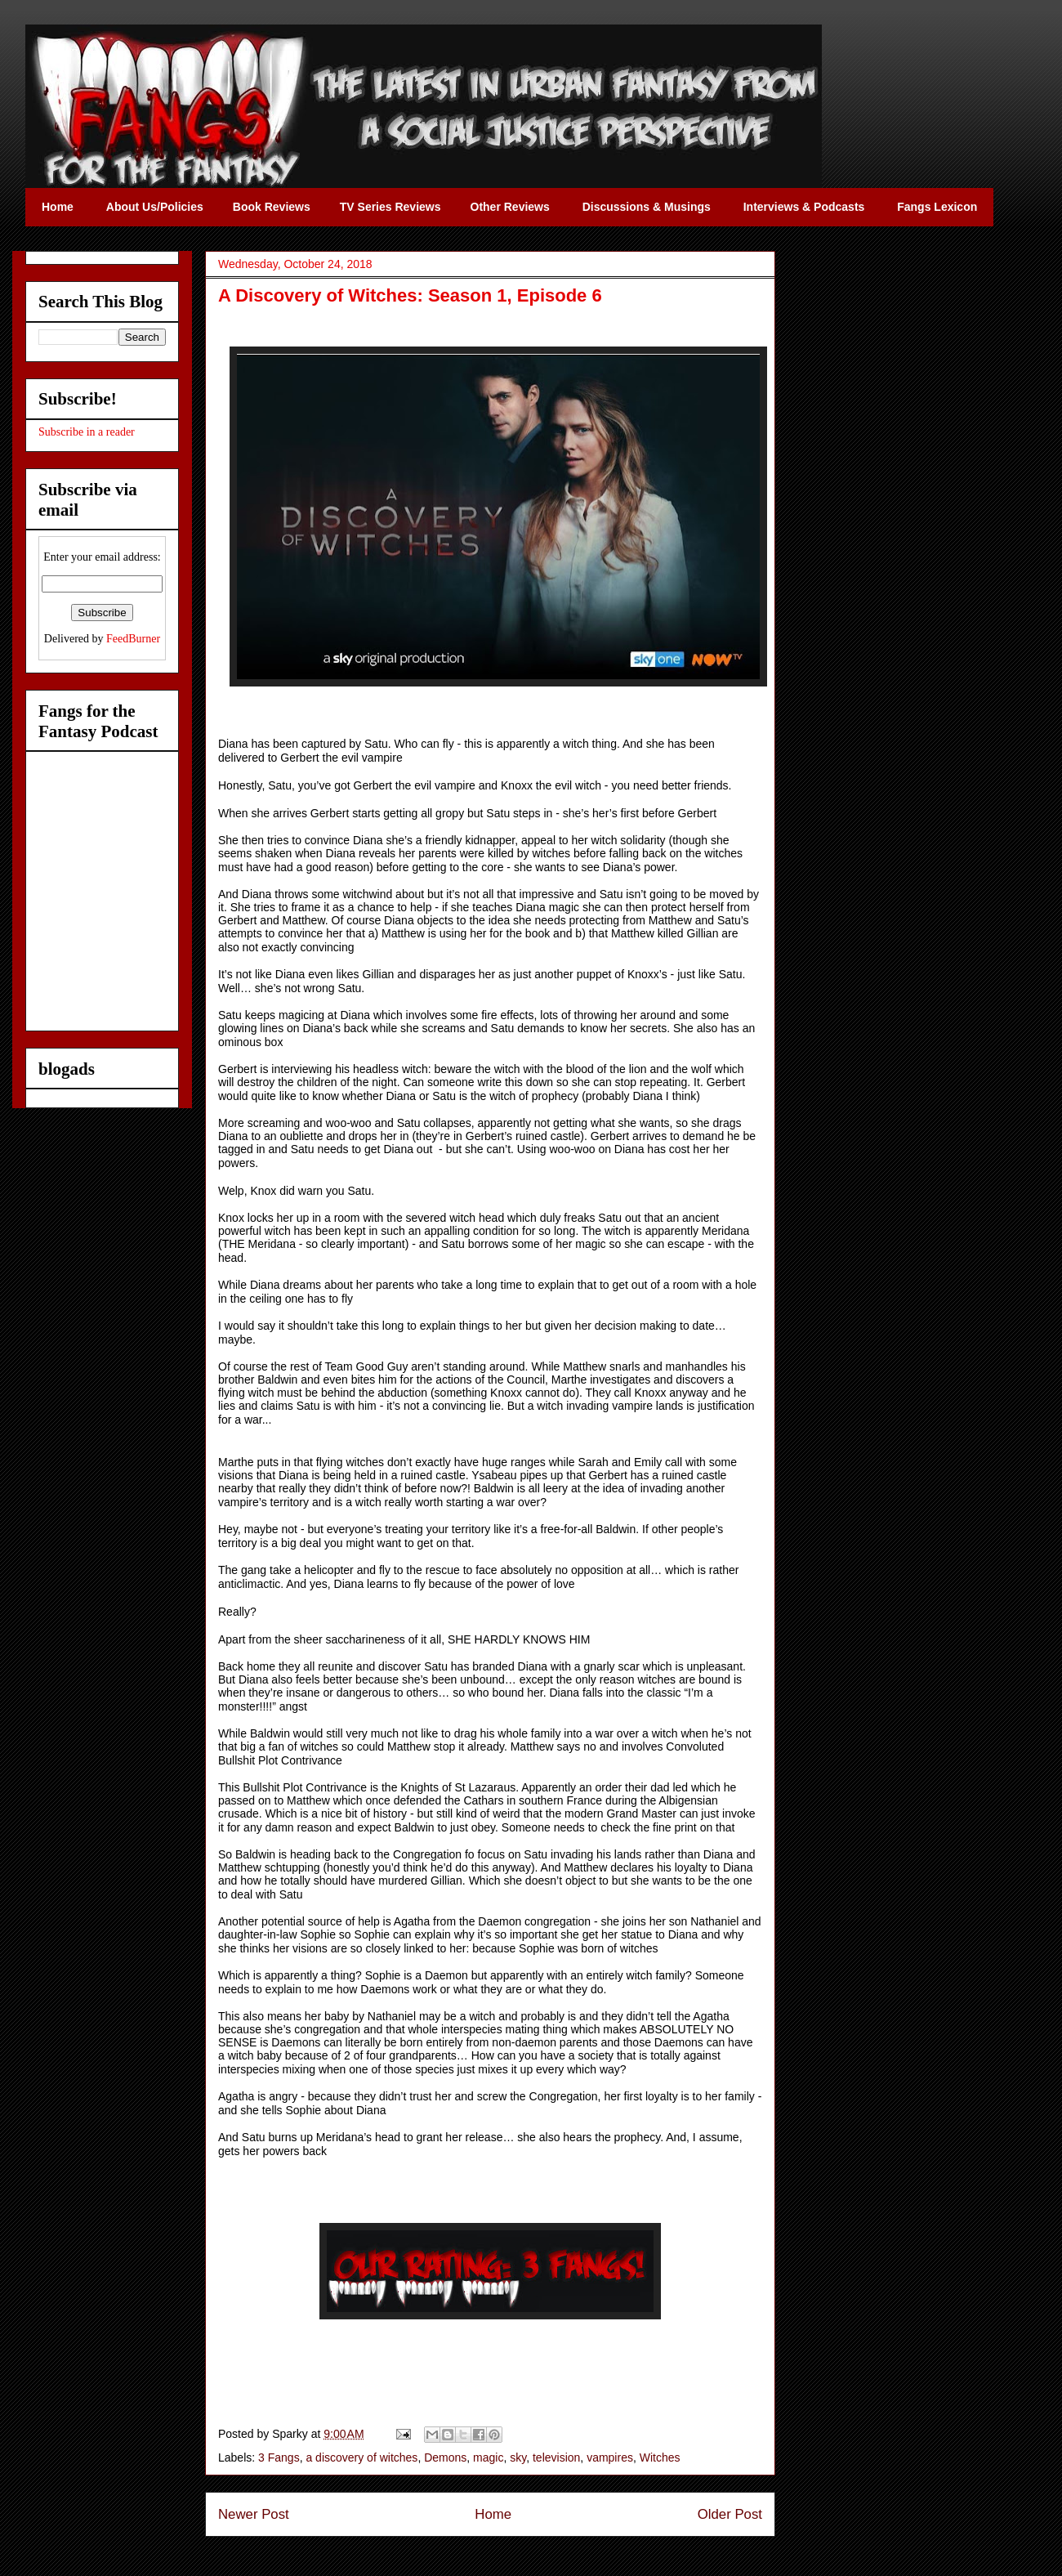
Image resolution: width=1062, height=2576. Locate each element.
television (556, 2457)
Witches (660, 2457)
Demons (445, 2457)
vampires (610, 2457)
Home (493, 2514)
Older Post (730, 2514)
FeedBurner (133, 639)
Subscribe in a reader (86, 432)
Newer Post (253, 2514)
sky (518, 2457)
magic (488, 2457)
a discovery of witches (361, 2457)
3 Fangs (279, 2457)
